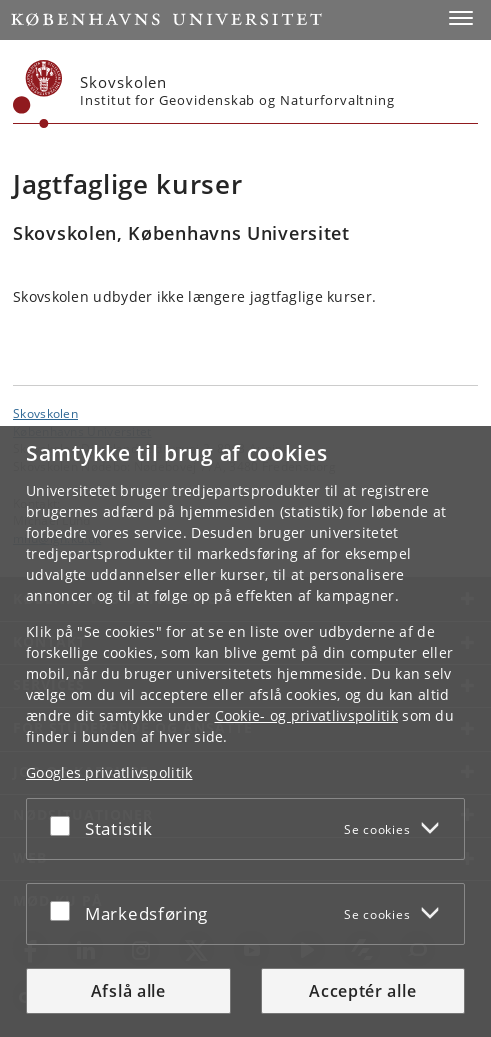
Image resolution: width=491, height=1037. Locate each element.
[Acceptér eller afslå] (65, 825)
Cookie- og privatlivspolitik (306, 715)
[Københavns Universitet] (38, 94)
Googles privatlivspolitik (109, 772)
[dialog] (245, 731)
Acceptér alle (362, 991)
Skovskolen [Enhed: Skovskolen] (45, 413)
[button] (461, 18)
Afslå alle (128, 991)
